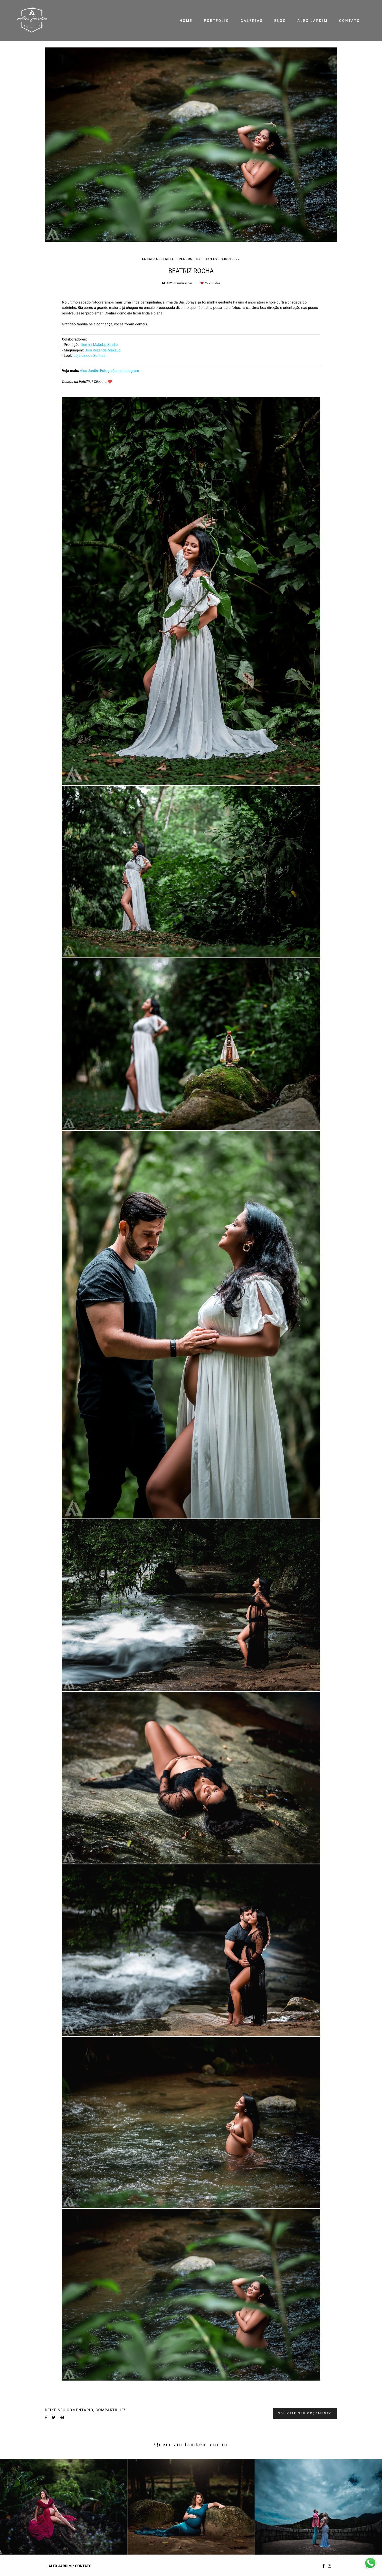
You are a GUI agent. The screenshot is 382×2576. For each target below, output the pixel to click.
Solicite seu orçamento (305, 2413)
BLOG (280, 21)
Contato (83, 2566)
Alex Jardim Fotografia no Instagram (109, 371)
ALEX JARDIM (312, 21)
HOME (186, 21)
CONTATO (349, 21)
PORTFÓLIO (216, 21)
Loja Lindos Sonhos (89, 356)
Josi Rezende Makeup (103, 350)
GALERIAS (252, 21)
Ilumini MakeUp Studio (99, 345)
